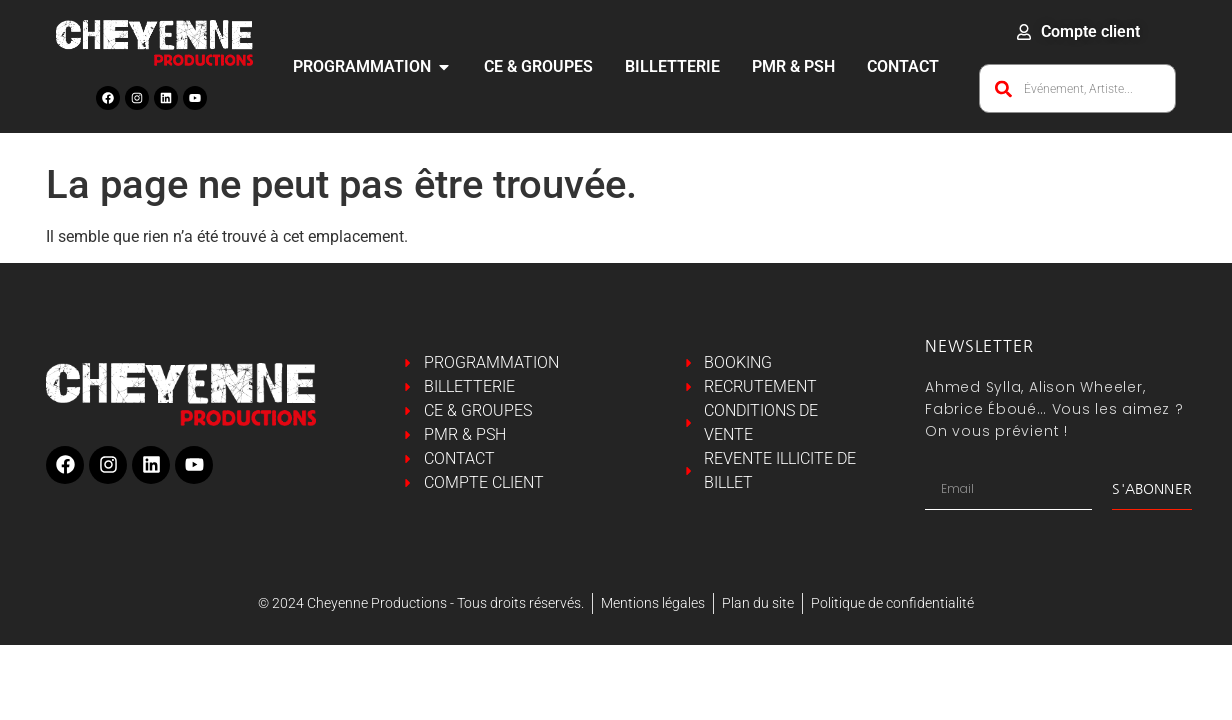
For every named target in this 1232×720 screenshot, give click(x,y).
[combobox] (1077, 88)
